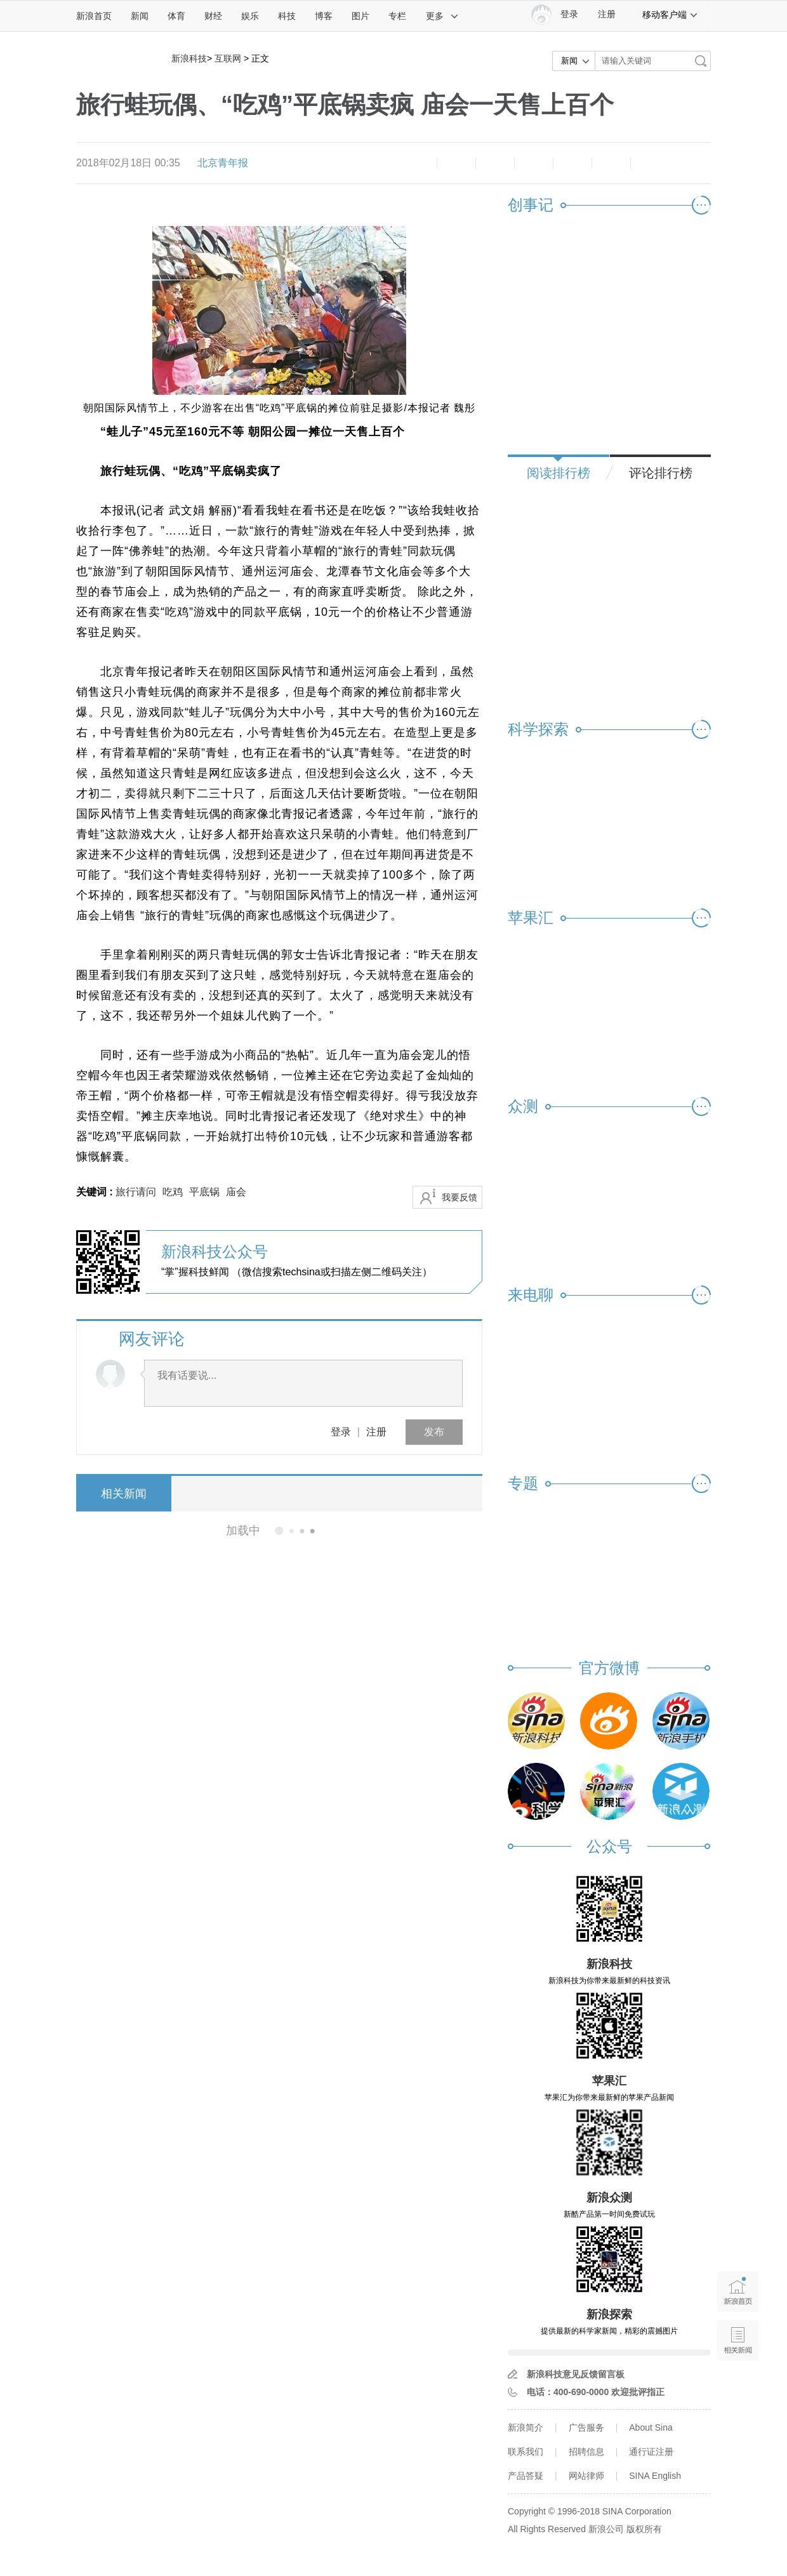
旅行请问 (136, 1191)
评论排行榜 (660, 473)
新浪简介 (525, 2427)
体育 (176, 16)
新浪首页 (94, 16)
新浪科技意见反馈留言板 (576, 2374)
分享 (611, 163)
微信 (572, 163)
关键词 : (96, 1191)
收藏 (495, 163)
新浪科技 (189, 58)
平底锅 (204, 1191)
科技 (287, 16)
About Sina (651, 2427)
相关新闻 (124, 1493)
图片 (360, 16)
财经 (213, 16)
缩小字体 (418, 163)
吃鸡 (172, 1191)
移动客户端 (670, 15)
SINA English (655, 2476)
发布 (434, 1431)
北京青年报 (222, 162)
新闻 (140, 16)
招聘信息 (586, 2452)
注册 (607, 14)
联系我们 (525, 2452)
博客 (324, 16)
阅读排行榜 (558, 473)
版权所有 (644, 2529)
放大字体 (456, 163)
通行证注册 (651, 2452)
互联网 (228, 58)
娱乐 (250, 16)
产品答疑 (525, 2476)
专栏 (397, 16)
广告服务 (586, 2427)
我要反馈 (459, 1197)
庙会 (236, 1191)
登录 (341, 1431)
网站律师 (586, 2476)
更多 (442, 16)
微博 (534, 163)
